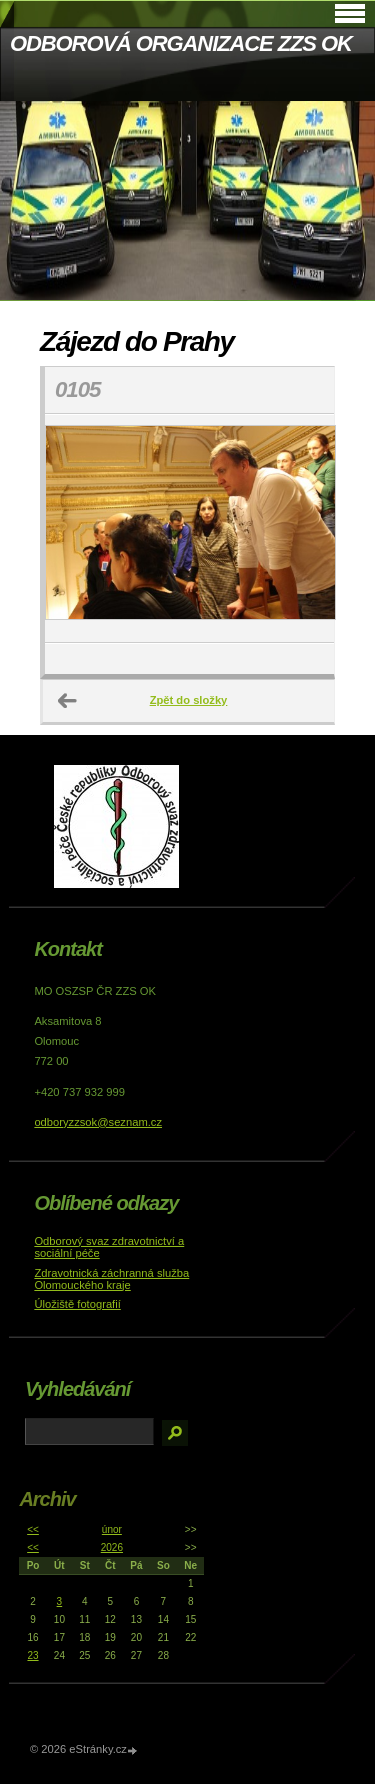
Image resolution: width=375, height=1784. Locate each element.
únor (112, 1529)
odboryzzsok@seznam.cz (98, 1122)
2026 (112, 1547)
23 (32, 1655)
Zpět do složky (189, 700)
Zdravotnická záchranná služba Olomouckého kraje (111, 1279)
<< (33, 1529)
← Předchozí (68, 701)
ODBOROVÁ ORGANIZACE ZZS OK (181, 43)
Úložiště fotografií (77, 1304)
